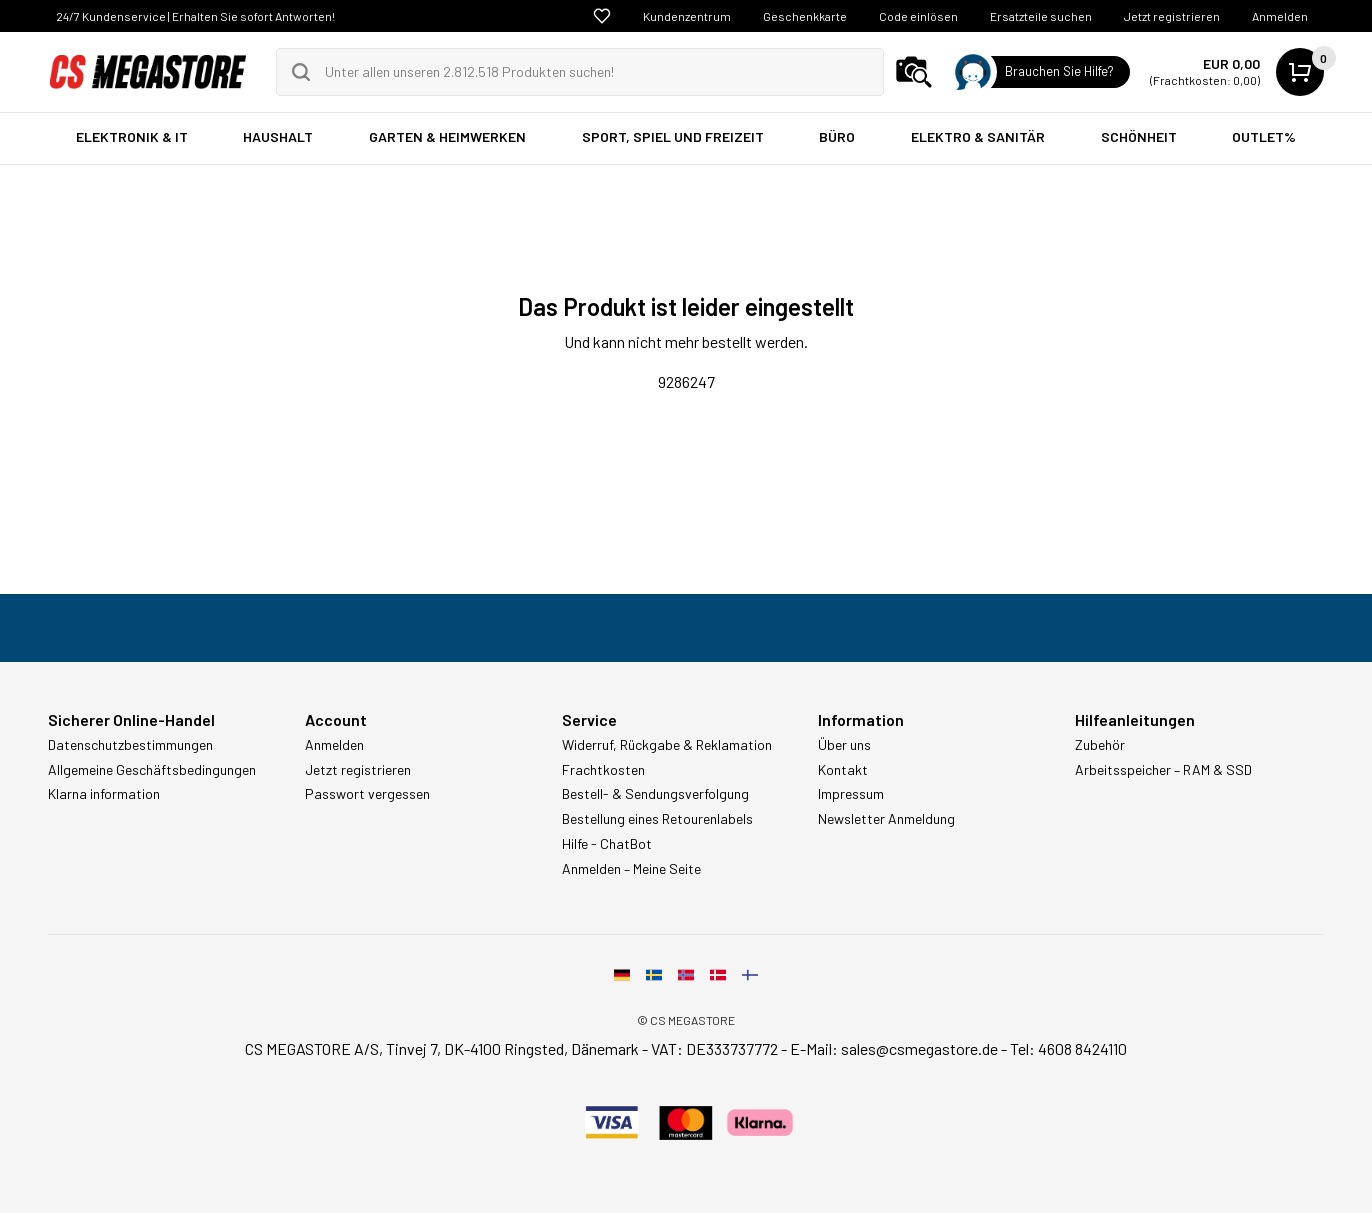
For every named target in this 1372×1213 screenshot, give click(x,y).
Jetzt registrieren (1172, 16)
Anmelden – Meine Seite (631, 869)
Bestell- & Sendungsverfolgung (655, 794)
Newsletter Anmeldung (886, 819)
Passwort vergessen (367, 794)
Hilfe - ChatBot (607, 844)
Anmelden (1280, 16)
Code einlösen (918, 16)
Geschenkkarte (805, 16)
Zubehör (1100, 745)
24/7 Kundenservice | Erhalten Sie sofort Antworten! (195, 16)
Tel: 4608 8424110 (1068, 1048)
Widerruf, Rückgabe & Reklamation (667, 745)
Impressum (851, 794)
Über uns (844, 745)
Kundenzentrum (687, 16)
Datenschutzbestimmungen (130, 745)
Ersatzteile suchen (1041, 16)
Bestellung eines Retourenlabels (657, 819)
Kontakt (843, 770)
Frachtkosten (603, 770)
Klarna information (104, 794)
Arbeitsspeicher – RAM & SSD (1163, 770)
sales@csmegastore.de (919, 1048)
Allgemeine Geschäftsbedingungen (152, 770)
